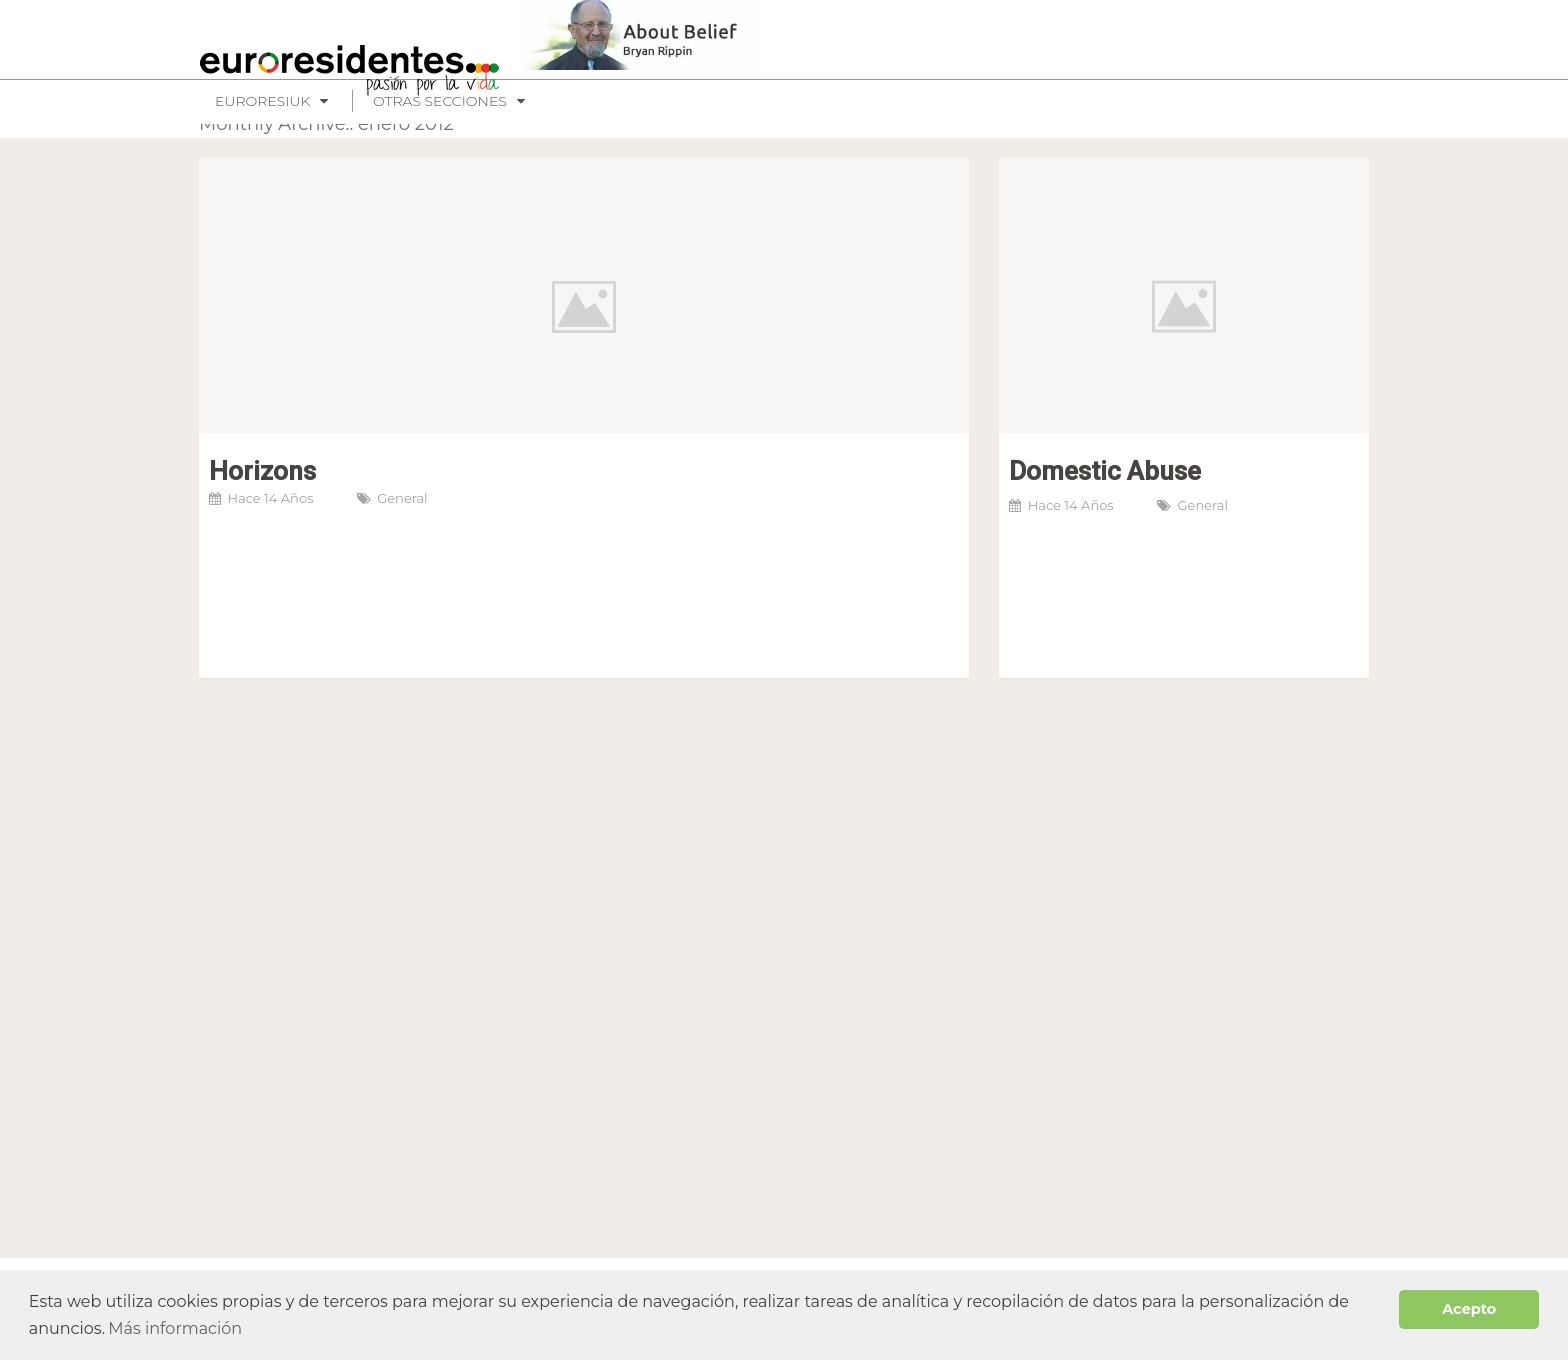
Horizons (262, 471)
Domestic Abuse (1105, 471)
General (402, 498)
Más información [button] (175, 1328)
